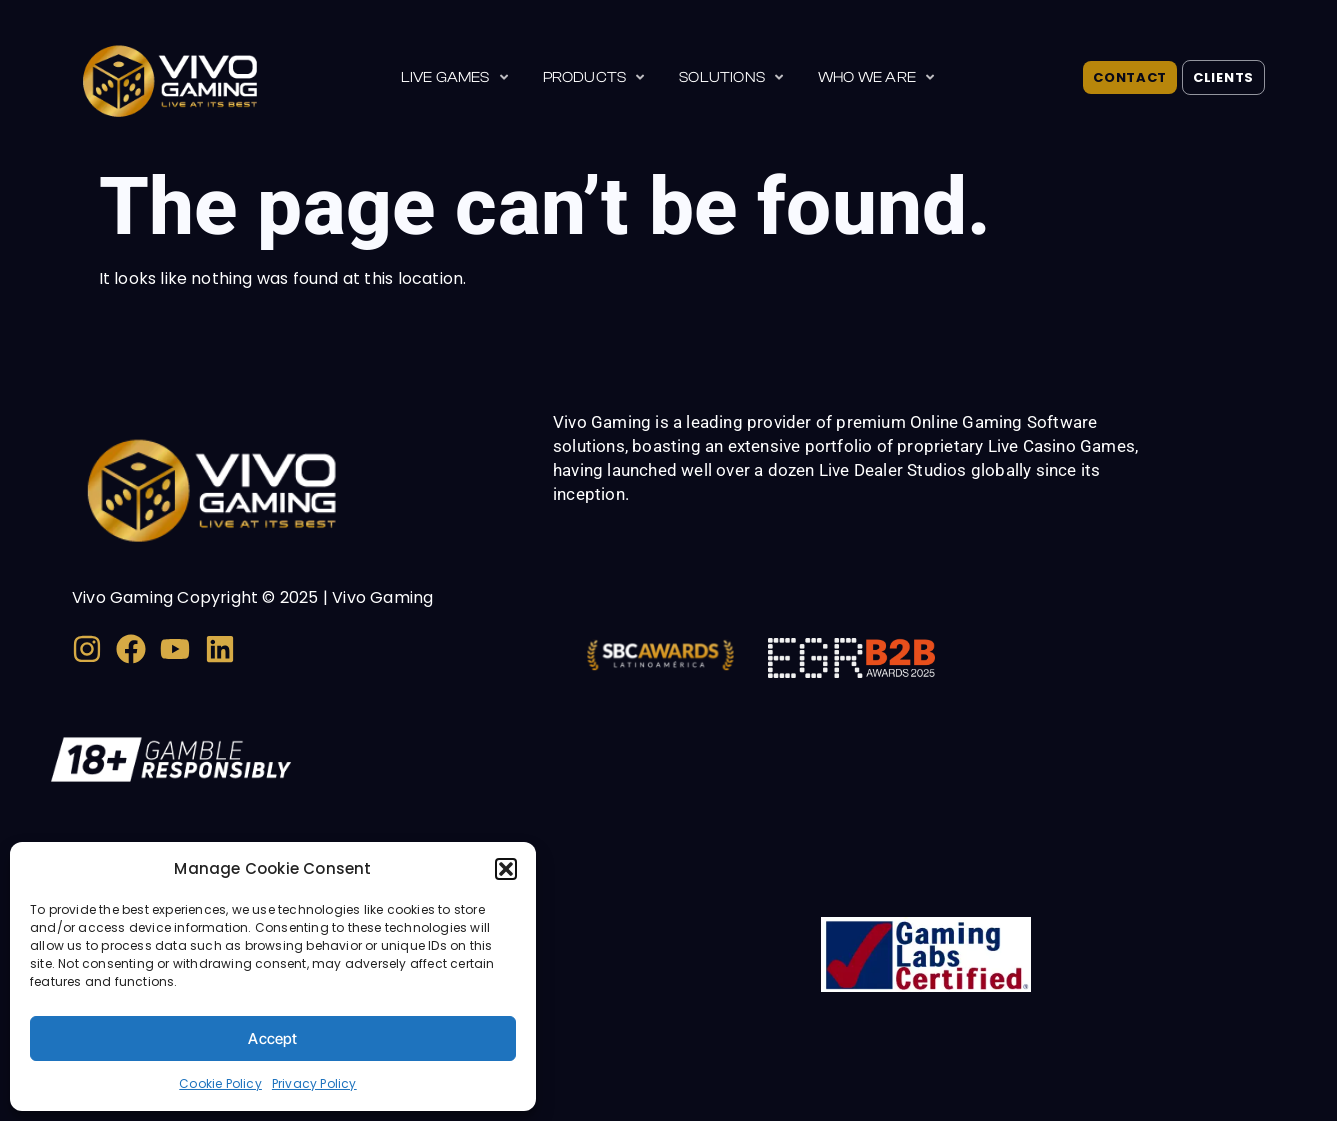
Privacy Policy (314, 1083)
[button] (506, 869)
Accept (272, 1038)
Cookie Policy (220, 1083)
